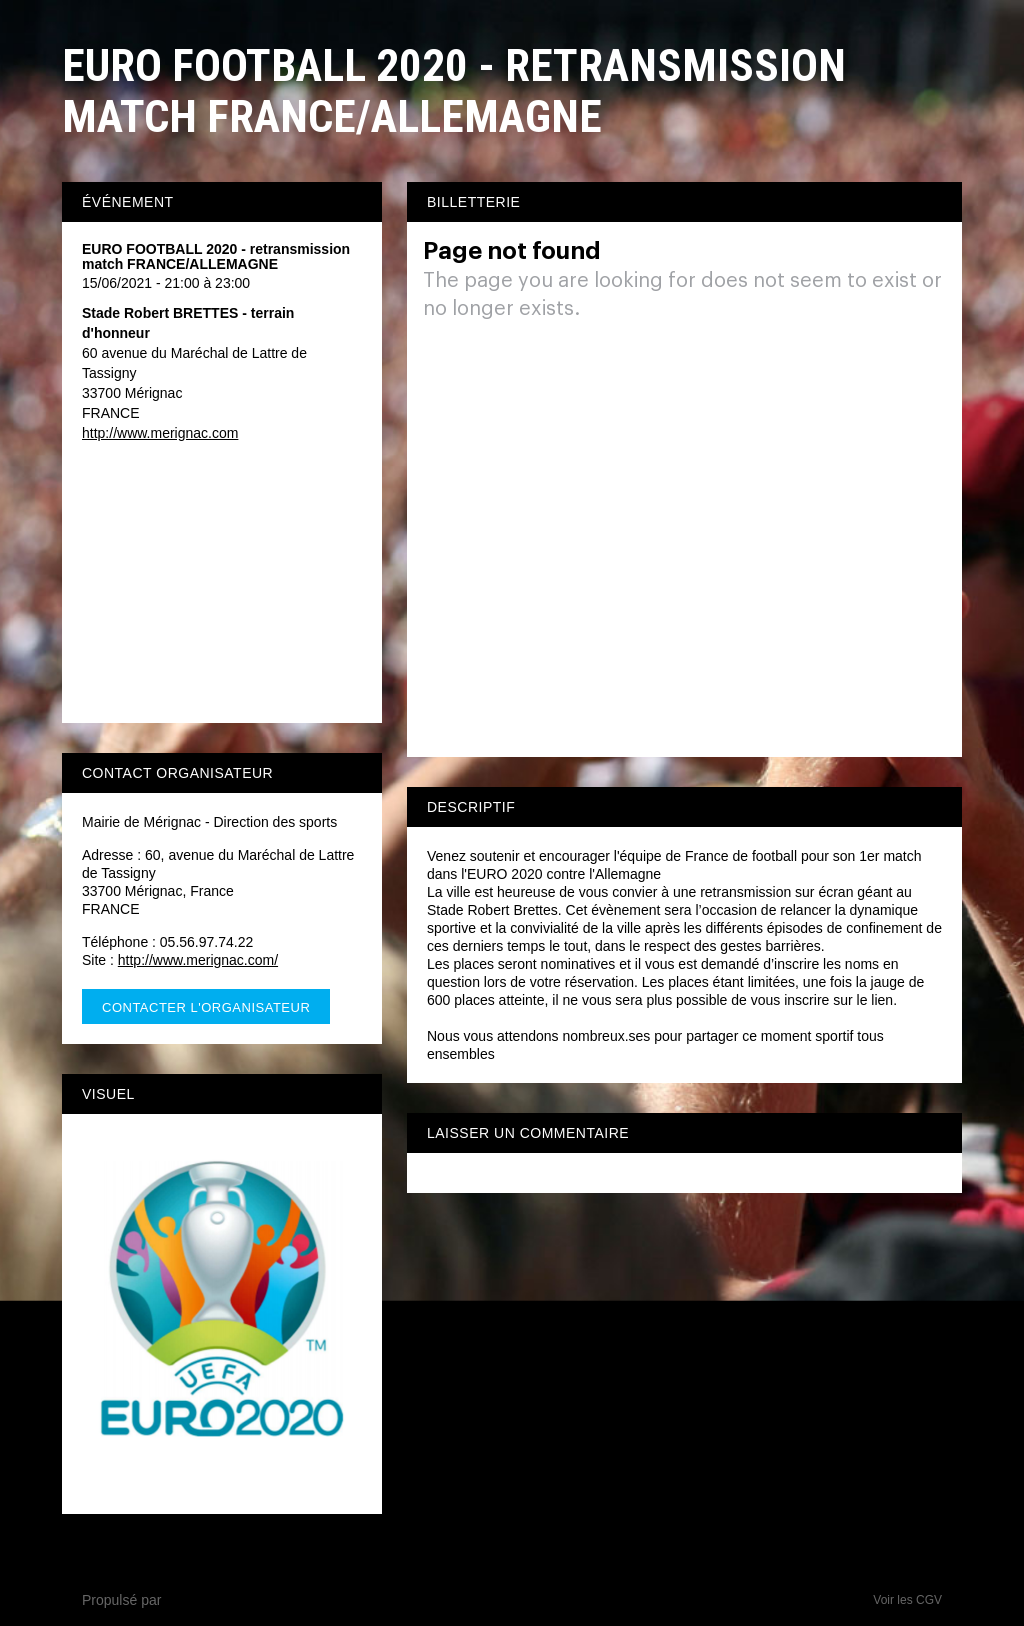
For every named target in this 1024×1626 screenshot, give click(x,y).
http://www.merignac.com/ (198, 960)
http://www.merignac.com (160, 433)
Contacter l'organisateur (206, 1007)
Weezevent (200, 1600)
